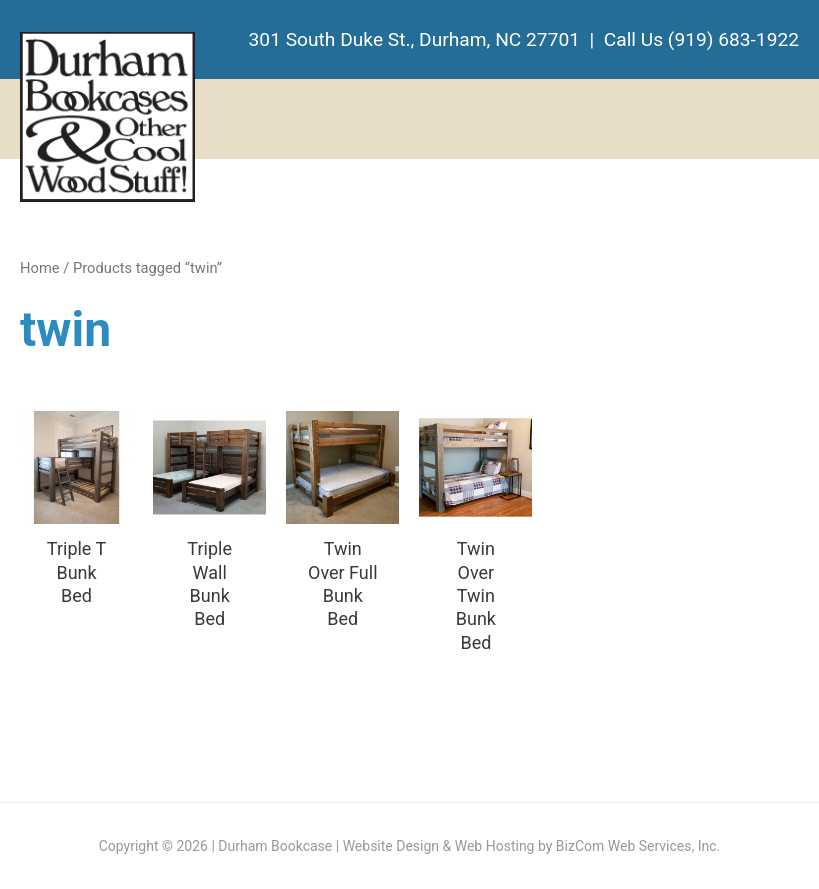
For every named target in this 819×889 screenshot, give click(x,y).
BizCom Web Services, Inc (636, 846)
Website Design (391, 846)
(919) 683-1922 (733, 39)
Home (40, 268)
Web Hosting (495, 846)
